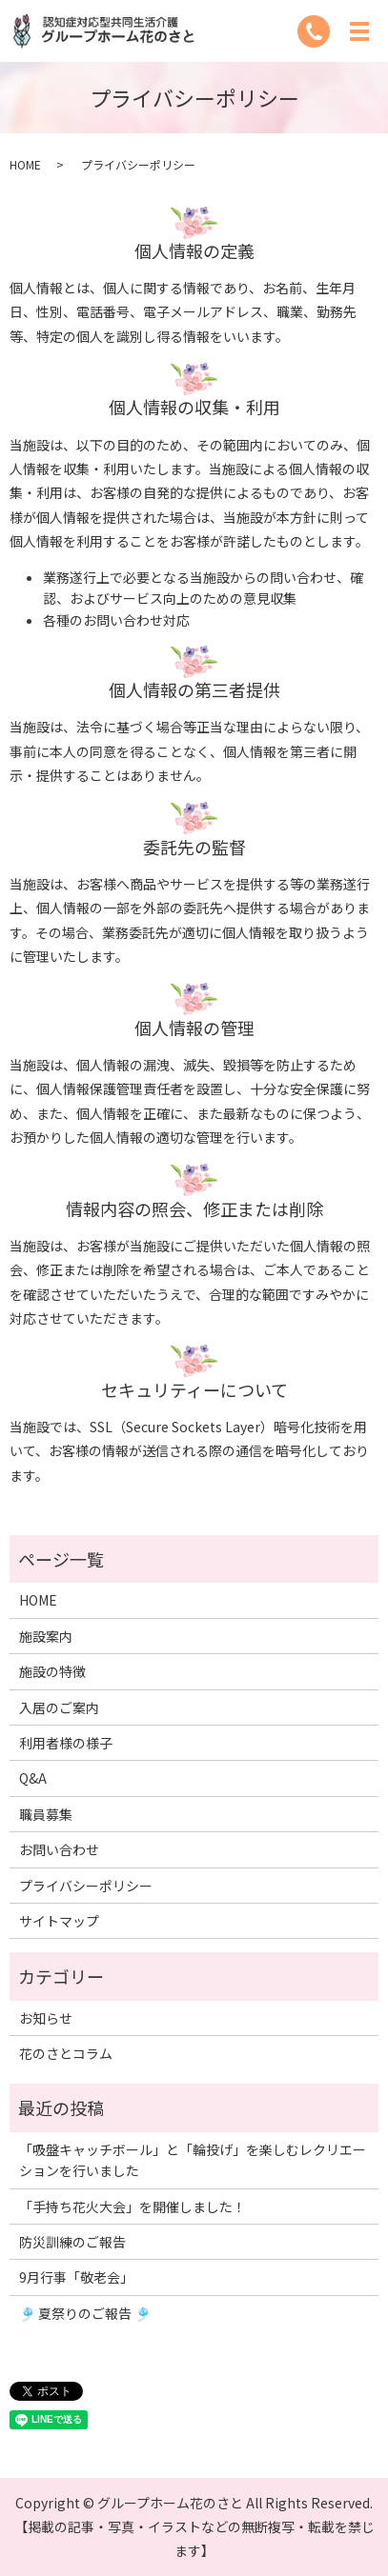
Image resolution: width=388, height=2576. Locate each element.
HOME (25, 164)
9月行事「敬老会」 (76, 2276)
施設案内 (45, 1636)
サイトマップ (59, 1920)
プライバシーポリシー (86, 1885)
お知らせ (45, 2017)
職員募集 (45, 1814)
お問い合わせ (59, 1849)
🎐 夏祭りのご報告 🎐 (85, 2313)
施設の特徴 (52, 1671)
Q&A (33, 1777)
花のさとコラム (65, 2053)
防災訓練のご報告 (72, 2241)
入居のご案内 (59, 1707)
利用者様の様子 (65, 1742)
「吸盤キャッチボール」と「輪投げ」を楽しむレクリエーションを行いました (192, 2160)
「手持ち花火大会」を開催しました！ (132, 2206)
